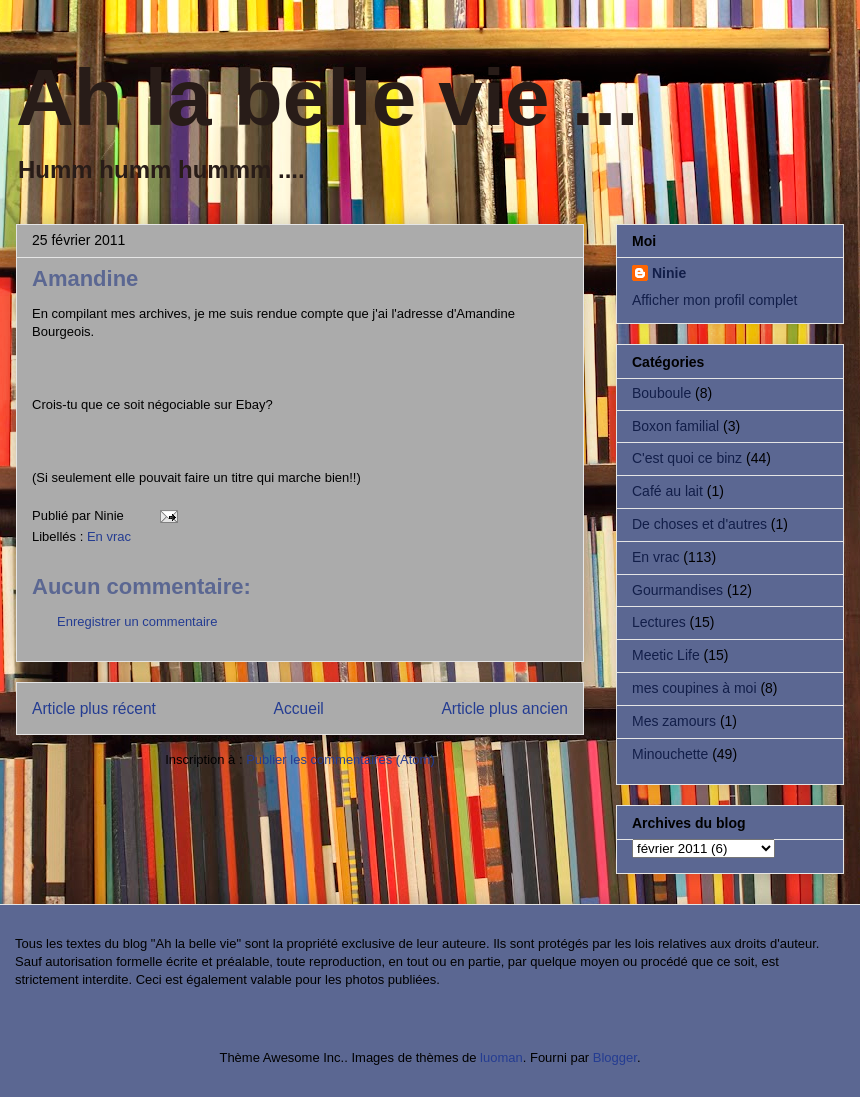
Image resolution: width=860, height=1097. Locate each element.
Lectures (659, 622)
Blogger (615, 1057)
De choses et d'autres (699, 524)
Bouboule (661, 393)
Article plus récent (94, 708)
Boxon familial (675, 426)
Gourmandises (677, 590)
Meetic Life (666, 655)
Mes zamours (674, 721)
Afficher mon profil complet (714, 300)
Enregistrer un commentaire (137, 621)
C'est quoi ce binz (687, 458)
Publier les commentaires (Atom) (340, 759)
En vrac (109, 536)
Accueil (299, 708)
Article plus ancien (504, 708)
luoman (501, 1057)
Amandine (85, 278)
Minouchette (670, 754)
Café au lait (667, 491)
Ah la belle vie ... (327, 97)
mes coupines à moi (694, 688)
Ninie (669, 273)
